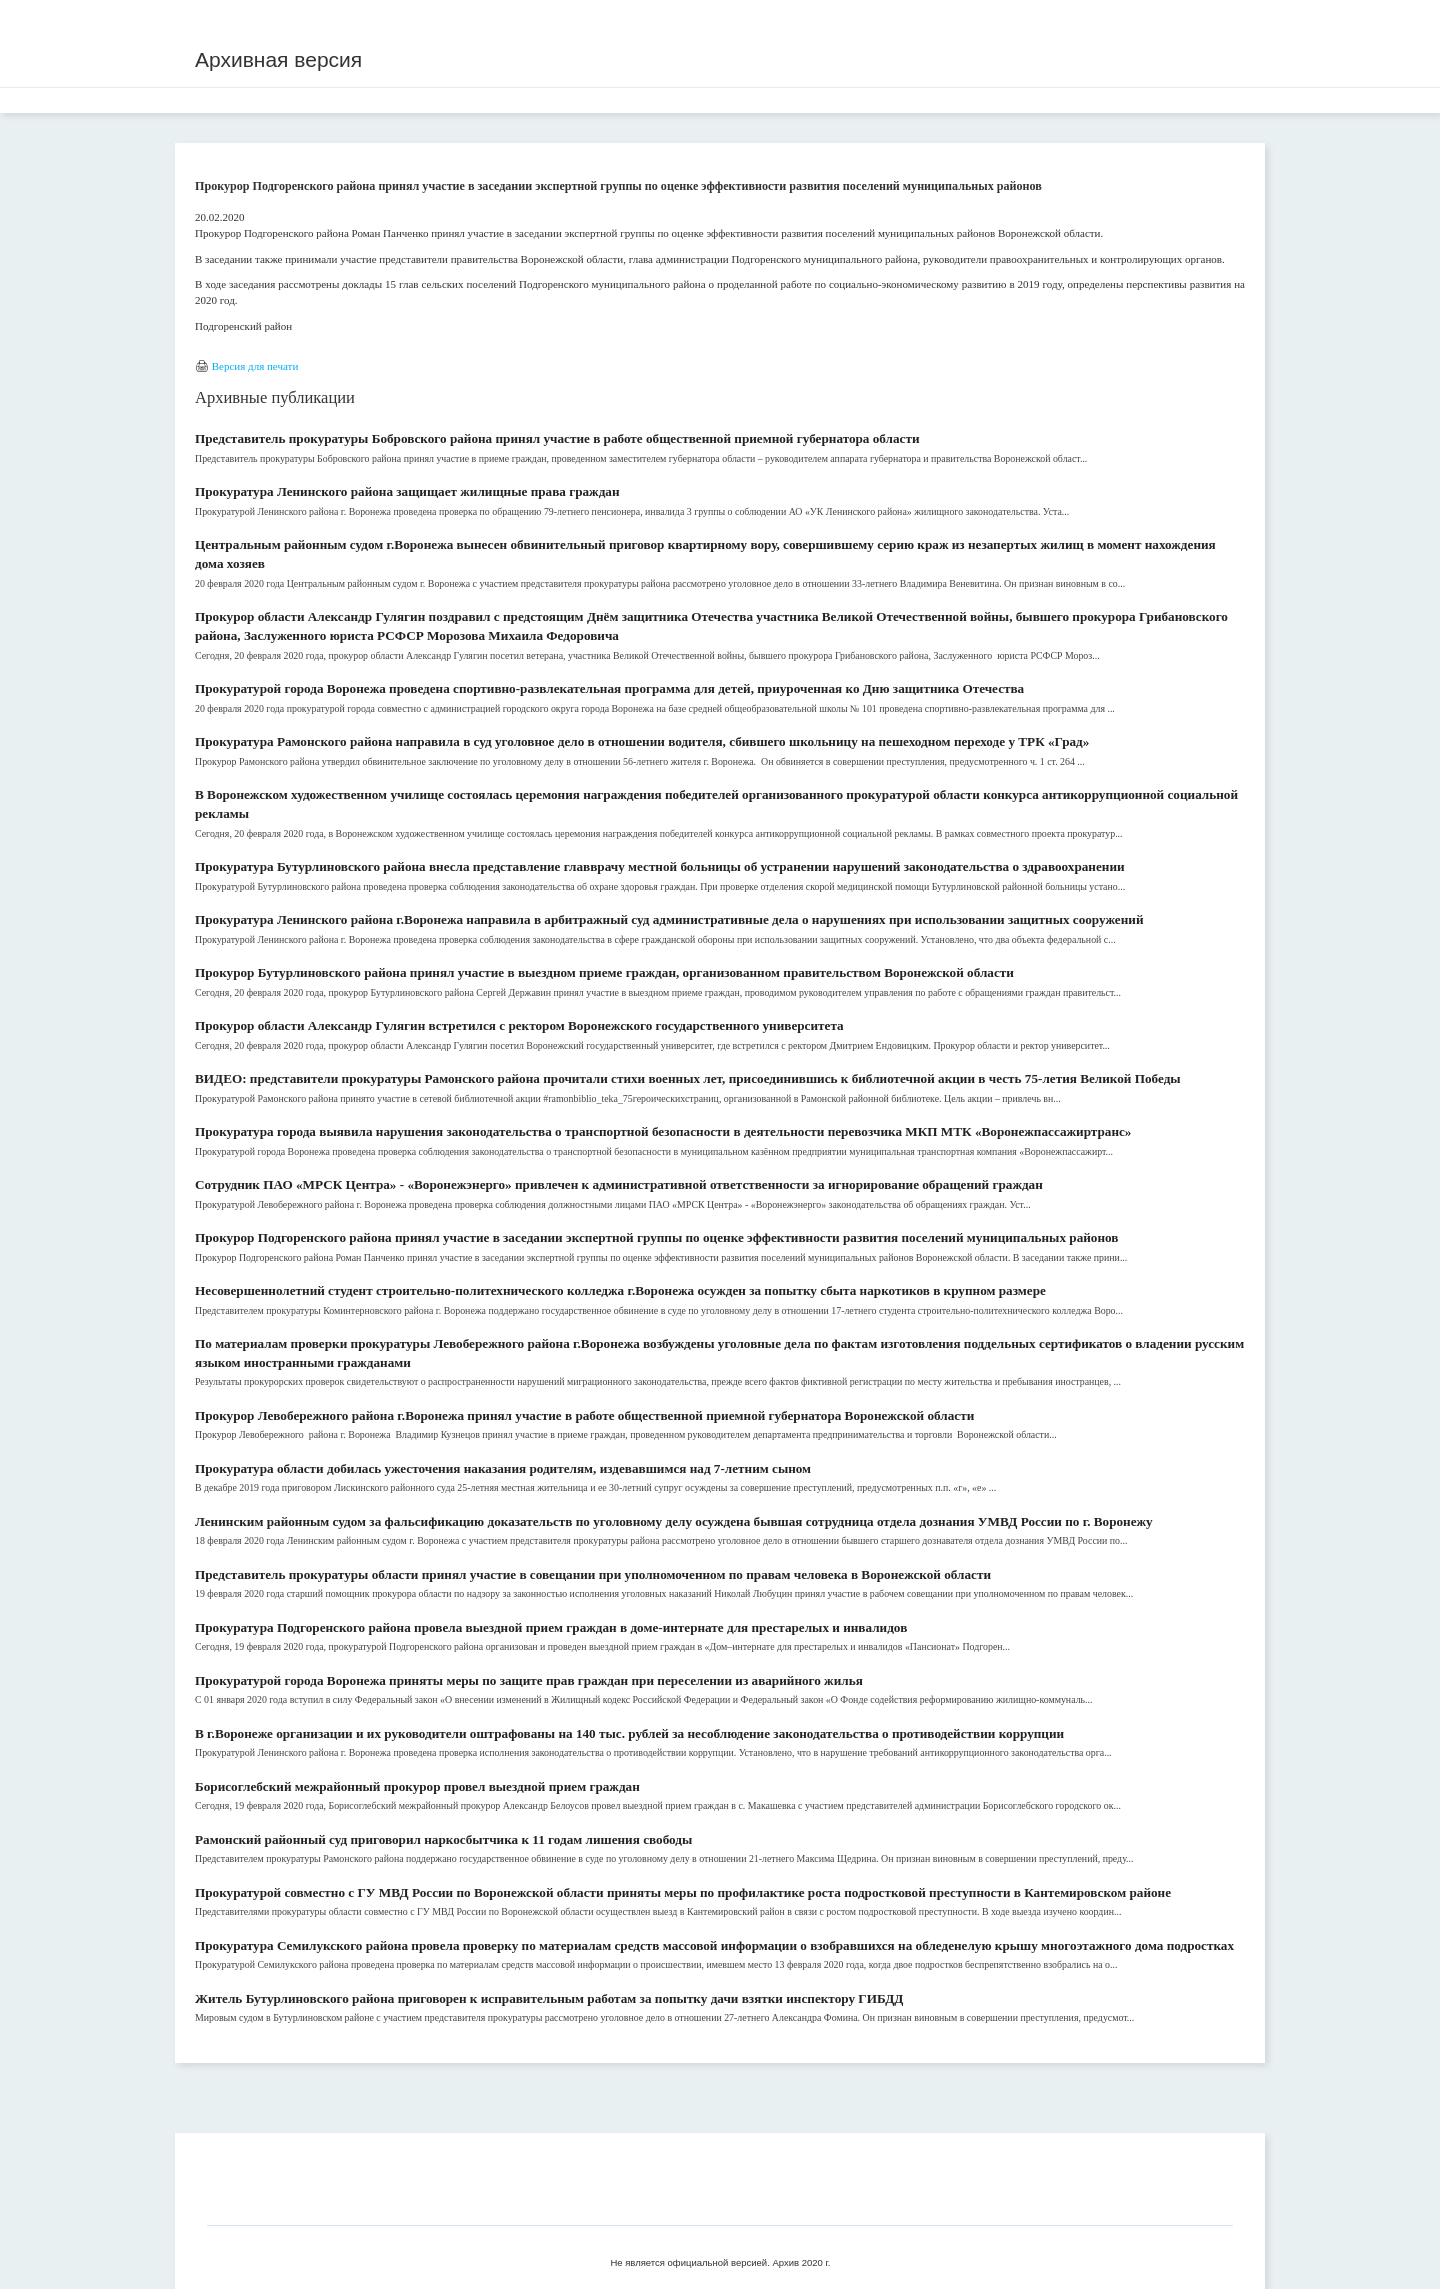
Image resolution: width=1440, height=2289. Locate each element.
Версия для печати (255, 366)
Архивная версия (278, 59)
